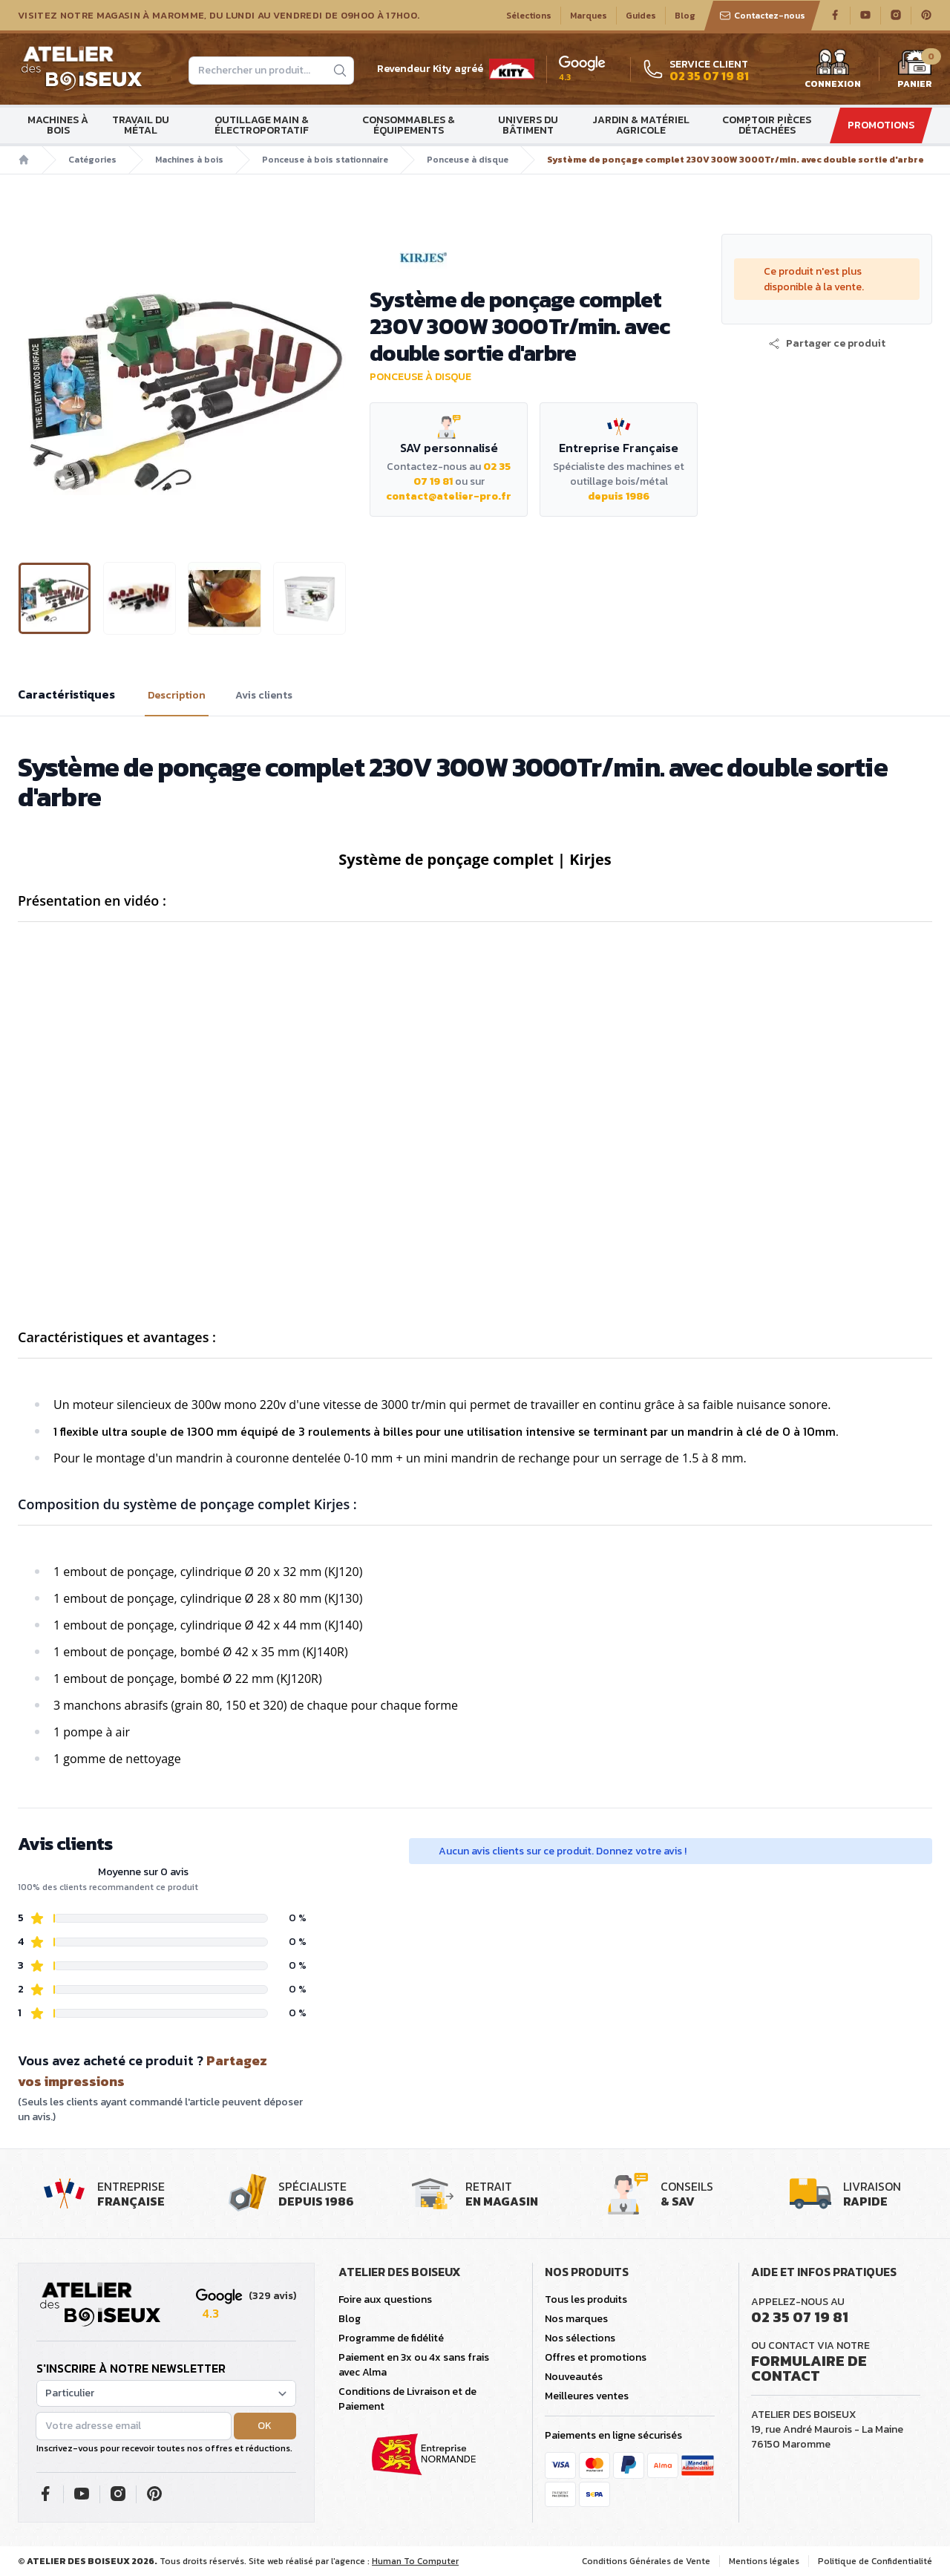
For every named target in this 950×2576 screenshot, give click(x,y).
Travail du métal (140, 125)
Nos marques (576, 2319)
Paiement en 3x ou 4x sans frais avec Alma (413, 2365)
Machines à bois (57, 125)
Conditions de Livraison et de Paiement (407, 2399)
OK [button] (265, 2425)
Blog (685, 16)
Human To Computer (415, 2561)
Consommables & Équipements (408, 125)
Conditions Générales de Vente (646, 2561)
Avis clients (263, 695)
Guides (641, 16)
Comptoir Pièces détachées (766, 125)
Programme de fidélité (391, 2338)
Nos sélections (580, 2338)
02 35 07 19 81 (799, 2317)
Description (177, 695)
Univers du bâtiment (528, 125)
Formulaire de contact (809, 2368)
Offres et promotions (595, 2357)
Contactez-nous (762, 15)
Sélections (528, 16)
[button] (826, 343)
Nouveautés (574, 2376)
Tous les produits (586, 2299)
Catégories (92, 160)
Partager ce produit (826, 343)
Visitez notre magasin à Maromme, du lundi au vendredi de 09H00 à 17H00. (218, 16)
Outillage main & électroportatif (261, 125)
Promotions (881, 125)
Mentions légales (764, 2561)
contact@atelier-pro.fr (448, 496)
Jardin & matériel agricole (640, 125)
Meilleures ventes (587, 2396)
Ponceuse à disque (467, 160)
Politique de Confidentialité (875, 2561)
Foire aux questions (385, 2299)
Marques (588, 16)
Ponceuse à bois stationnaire (325, 160)
